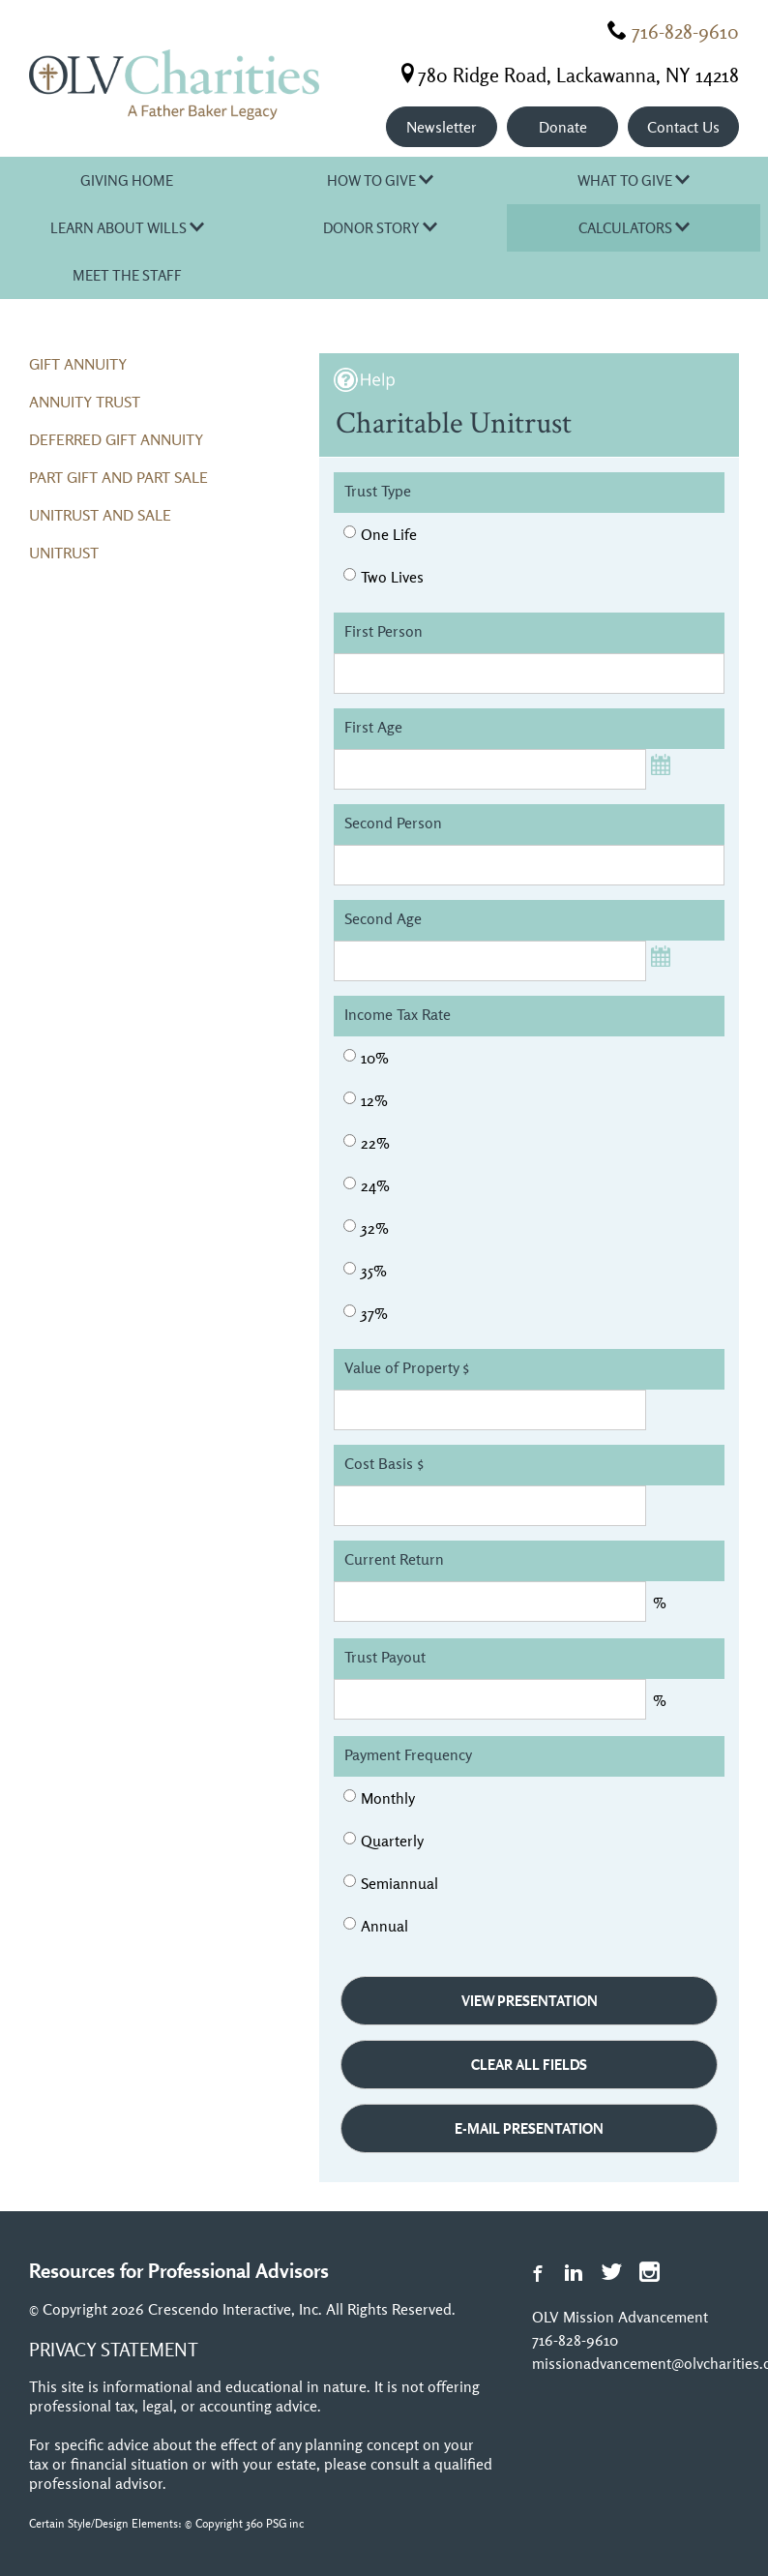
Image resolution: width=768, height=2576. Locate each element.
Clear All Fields (529, 2064)
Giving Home (126, 180)
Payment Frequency (408, 1754)
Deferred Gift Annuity (116, 439)
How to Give (380, 180)
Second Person (393, 822)
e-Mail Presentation (529, 2128)
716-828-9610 (685, 31)
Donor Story (380, 228)
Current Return (394, 1559)
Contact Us (683, 126)
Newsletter (441, 126)
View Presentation (529, 2001)
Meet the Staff (127, 275)
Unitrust (64, 552)
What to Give (633, 180)
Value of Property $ (406, 1367)
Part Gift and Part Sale (118, 477)
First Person (383, 631)
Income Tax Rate (397, 1014)
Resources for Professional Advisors (179, 2270)
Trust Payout (385, 1656)
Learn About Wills (127, 228)
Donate (563, 126)
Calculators (634, 228)
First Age (373, 726)
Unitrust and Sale (100, 514)
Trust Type (377, 490)
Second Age (383, 918)
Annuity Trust (84, 401)
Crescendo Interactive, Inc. (235, 2309)
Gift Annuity (78, 364)
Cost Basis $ (384, 1463)
